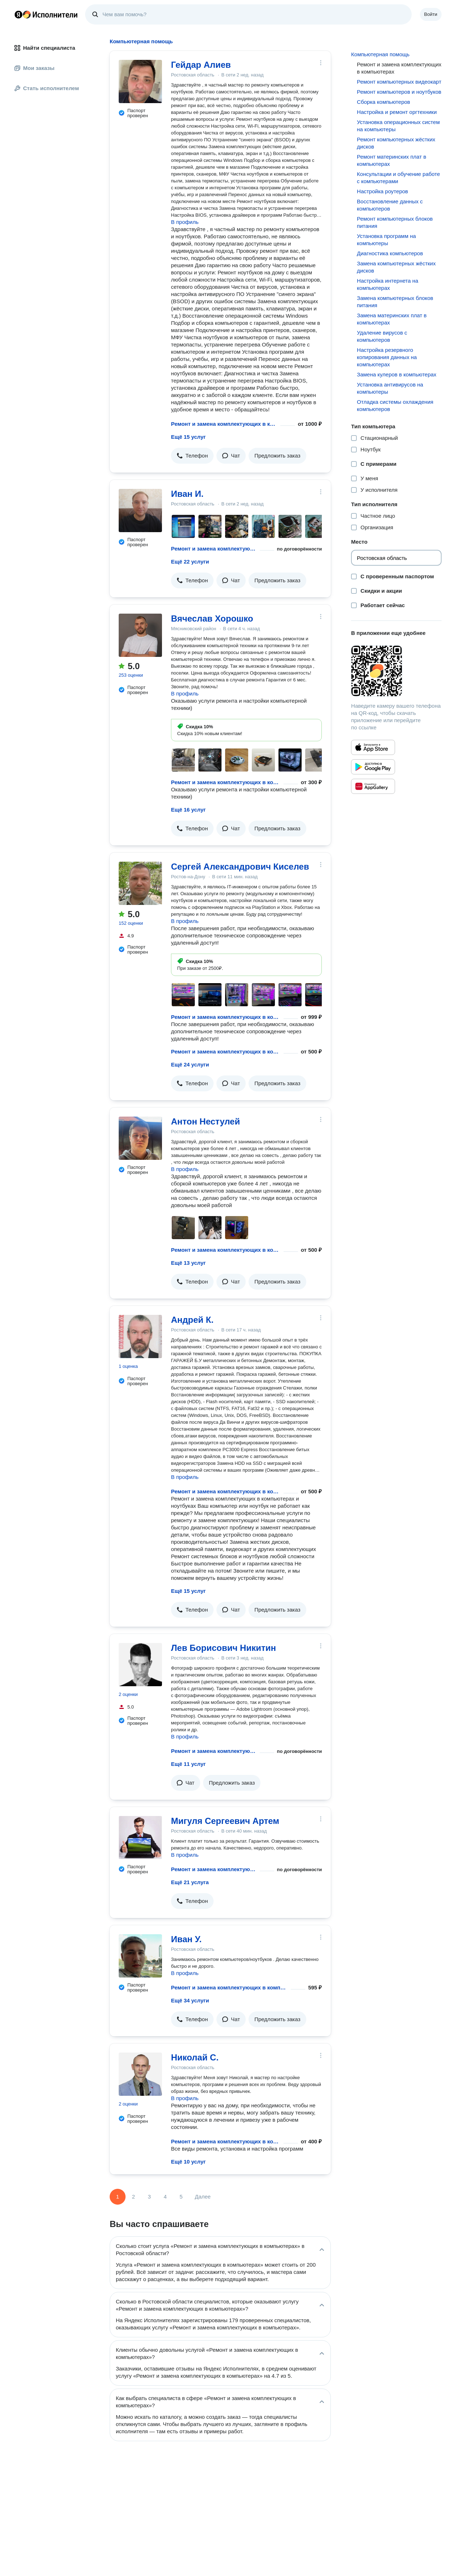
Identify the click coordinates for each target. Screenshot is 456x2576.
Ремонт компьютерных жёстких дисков (396, 143)
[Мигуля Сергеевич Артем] (140, 1837)
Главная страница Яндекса (18, 14)
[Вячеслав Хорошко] (140, 635)
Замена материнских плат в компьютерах (391, 319)
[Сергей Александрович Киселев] (140, 883)
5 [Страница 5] (181, 2196)
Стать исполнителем (46, 88)
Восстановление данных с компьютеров (390, 205)
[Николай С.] (140, 2074)
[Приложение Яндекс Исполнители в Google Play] (373, 766)
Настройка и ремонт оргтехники (397, 112)
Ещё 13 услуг (188, 1263)
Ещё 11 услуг (188, 1764)
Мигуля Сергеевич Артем (225, 1821)
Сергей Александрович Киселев (240, 866)
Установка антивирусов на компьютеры (390, 388)
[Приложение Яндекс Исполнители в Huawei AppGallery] (373, 786)
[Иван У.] (140, 1956)
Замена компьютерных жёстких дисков (396, 267)
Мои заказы (34, 68)
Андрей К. (192, 1320)
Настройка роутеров (382, 191)
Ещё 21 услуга (190, 1882)
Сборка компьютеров (383, 102)
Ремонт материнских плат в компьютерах (391, 160)
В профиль (184, 222)
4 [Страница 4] (165, 2196)
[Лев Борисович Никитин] (140, 1664)
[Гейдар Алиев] (140, 81)
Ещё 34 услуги (190, 2000)
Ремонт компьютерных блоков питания (395, 222)
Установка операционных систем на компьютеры (398, 125)
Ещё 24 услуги (190, 1064)
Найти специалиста (44, 48)
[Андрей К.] (140, 1336)
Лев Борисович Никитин (223, 1648)
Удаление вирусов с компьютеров (382, 336)
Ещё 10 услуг (188, 2162)
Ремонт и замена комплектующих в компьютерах (224, 424)
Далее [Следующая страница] (203, 2196)
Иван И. (187, 494)
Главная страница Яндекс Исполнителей (46, 14)
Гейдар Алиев (201, 65)
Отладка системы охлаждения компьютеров (395, 405)
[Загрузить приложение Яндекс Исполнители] (396, 671)
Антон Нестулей (205, 1121)
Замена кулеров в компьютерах (396, 374)
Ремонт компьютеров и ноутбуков (399, 92)
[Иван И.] (140, 510)
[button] (192, 456)
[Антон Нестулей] (140, 1138)
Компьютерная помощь (380, 54)
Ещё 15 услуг (188, 437)
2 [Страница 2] (133, 2196)
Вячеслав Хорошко (212, 618)
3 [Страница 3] (149, 2196)
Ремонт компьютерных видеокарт (399, 82)
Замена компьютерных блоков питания (395, 301)
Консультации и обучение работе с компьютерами (398, 177)
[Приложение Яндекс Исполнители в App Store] (373, 747)
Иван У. (186, 1939)
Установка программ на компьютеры (386, 239)
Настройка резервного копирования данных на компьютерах (387, 357)
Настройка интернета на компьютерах (387, 284)
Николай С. (195, 2057)
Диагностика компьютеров (390, 253)
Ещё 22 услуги (190, 561)
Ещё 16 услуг (188, 810)
